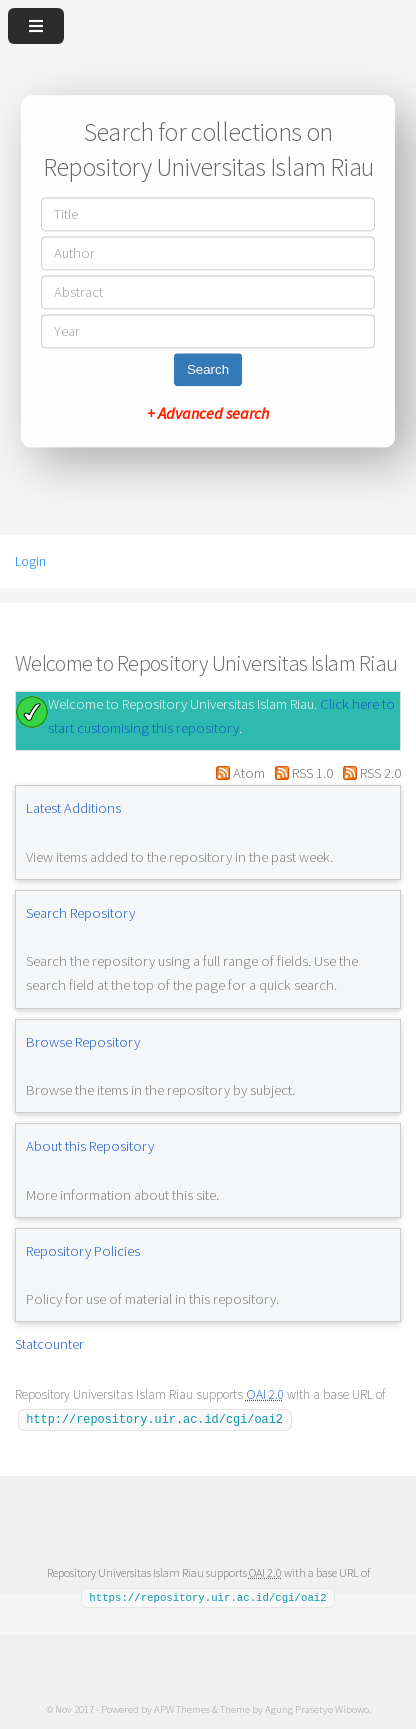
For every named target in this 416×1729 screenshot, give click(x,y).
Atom (249, 773)
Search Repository (80, 913)
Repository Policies (83, 1251)
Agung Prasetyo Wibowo (317, 1708)
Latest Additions (73, 808)
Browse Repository (83, 1042)
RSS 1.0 (312, 773)
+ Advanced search (208, 414)
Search (208, 370)
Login (30, 561)
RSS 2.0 (380, 773)
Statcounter (49, 1344)
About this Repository (90, 1146)
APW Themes (182, 1708)
